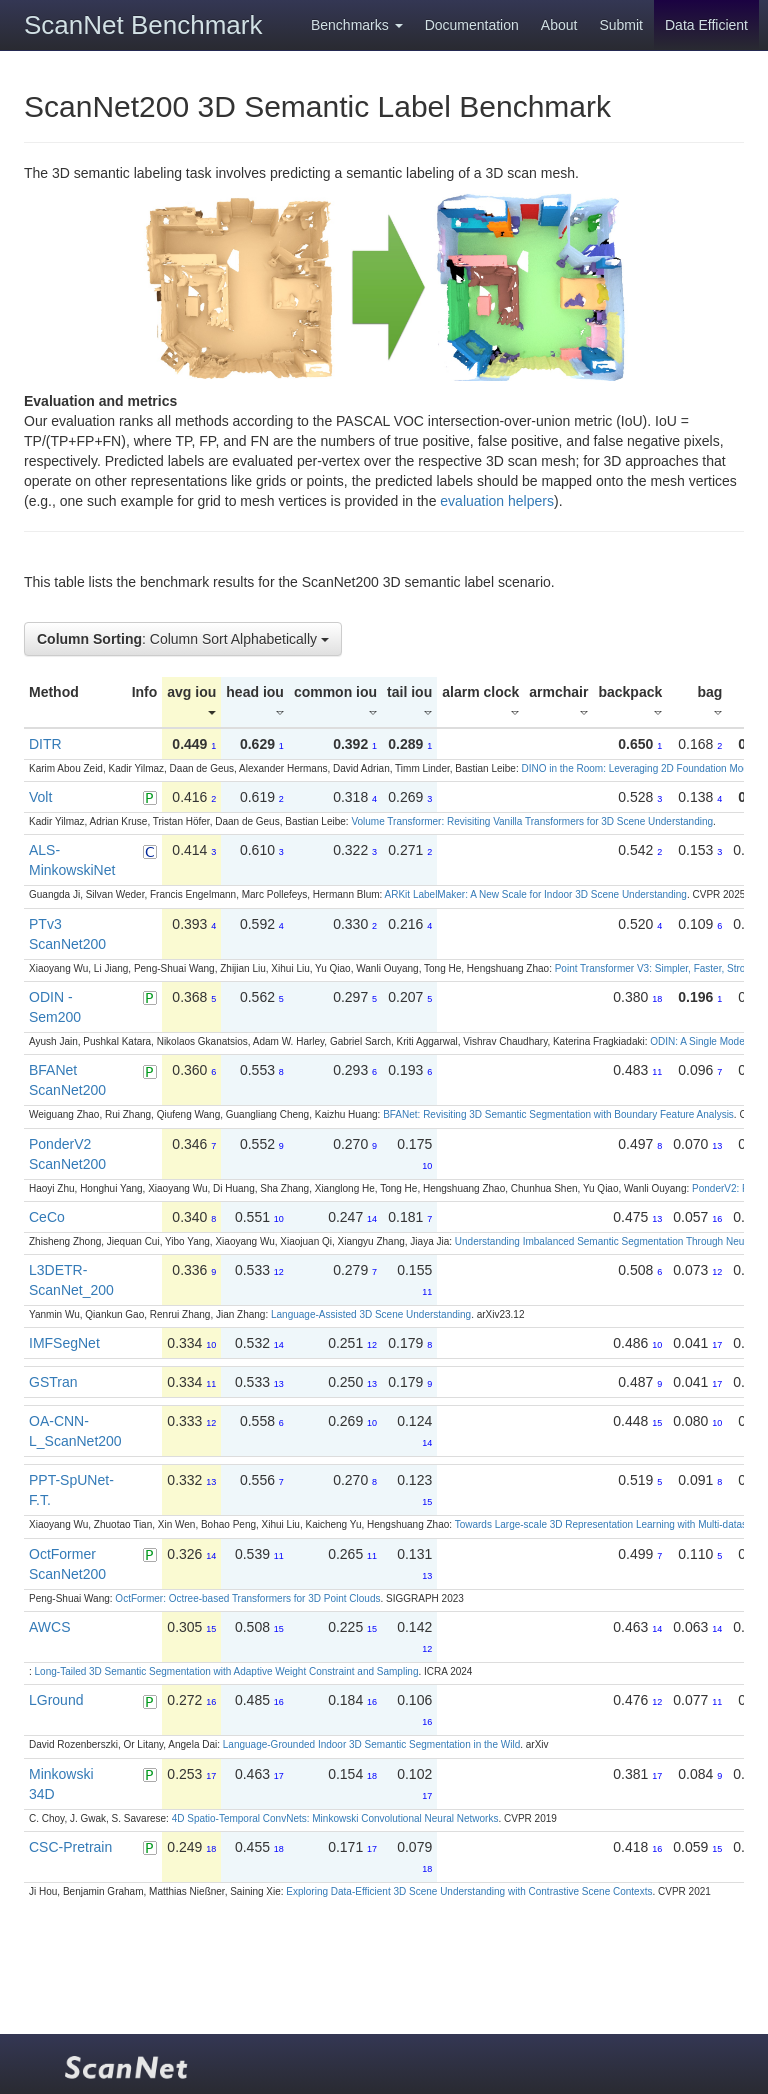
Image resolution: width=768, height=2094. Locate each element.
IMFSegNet (64, 1343)
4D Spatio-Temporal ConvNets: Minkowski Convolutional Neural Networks (335, 1818)
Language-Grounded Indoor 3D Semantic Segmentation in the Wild (371, 1744)
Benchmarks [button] (357, 25)
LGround (56, 1700)
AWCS (49, 1627)
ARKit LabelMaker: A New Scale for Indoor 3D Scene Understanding (536, 894)
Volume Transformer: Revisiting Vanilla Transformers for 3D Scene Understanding (532, 821)
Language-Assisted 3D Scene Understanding (371, 1314)
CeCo (47, 1217)
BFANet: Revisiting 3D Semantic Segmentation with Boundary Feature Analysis (558, 1114)
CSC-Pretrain (70, 1847)
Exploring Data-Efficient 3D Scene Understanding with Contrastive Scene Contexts (469, 1891)
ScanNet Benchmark (143, 25)
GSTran (53, 1382)
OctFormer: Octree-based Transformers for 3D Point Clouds (247, 1598)
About (559, 25)
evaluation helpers (497, 501)
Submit (621, 25)
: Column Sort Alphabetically (183, 639)
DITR (45, 744)
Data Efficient (706, 25)
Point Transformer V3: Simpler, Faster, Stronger (660, 968)
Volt (40, 797)
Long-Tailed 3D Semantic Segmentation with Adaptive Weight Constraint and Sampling (227, 1671)
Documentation (472, 25)
